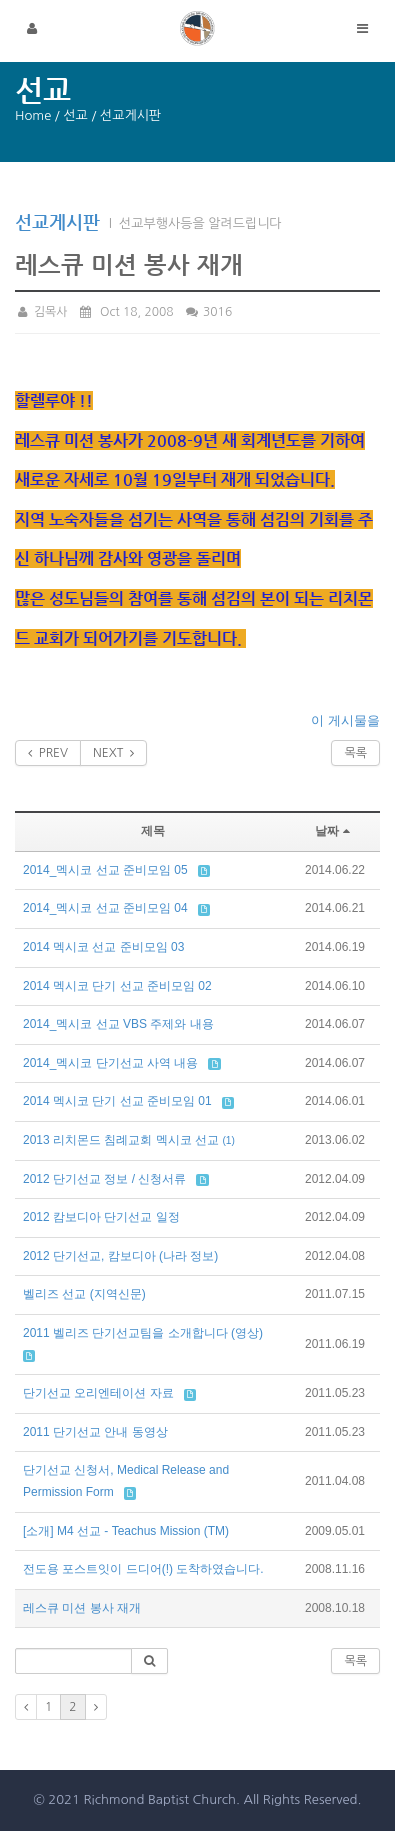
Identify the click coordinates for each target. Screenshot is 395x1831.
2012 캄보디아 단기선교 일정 (101, 1217)
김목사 (41, 312)
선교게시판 (57, 221)
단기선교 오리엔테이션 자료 (98, 1393)
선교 (75, 115)
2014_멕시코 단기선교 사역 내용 (110, 1063)
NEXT (113, 753)
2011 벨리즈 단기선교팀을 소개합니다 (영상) (143, 1333)
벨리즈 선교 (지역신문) (84, 1294)
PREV (48, 753)
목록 (355, 753)
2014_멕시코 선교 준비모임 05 (105, 870)
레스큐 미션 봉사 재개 (82, 1608)
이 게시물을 (345, 720)
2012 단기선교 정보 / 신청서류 (104, 1179)
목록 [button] (355, 1661)
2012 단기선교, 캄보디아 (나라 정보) (120, 1256)
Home (33, 115)
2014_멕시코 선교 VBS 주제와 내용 (118, 1024)
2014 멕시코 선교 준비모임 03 (103, 947)
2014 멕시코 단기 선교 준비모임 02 (117, 986)
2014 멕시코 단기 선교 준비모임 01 (117, 1101)
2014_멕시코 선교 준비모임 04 (105, 908)
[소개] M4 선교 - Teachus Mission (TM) (126, 1531)
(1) (228, 1140)
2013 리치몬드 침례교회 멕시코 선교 (121, 1140)
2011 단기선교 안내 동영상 (95, 1432)
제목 (153, 831)
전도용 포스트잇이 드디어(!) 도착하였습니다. (143, 1569)
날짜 (334, 831)
